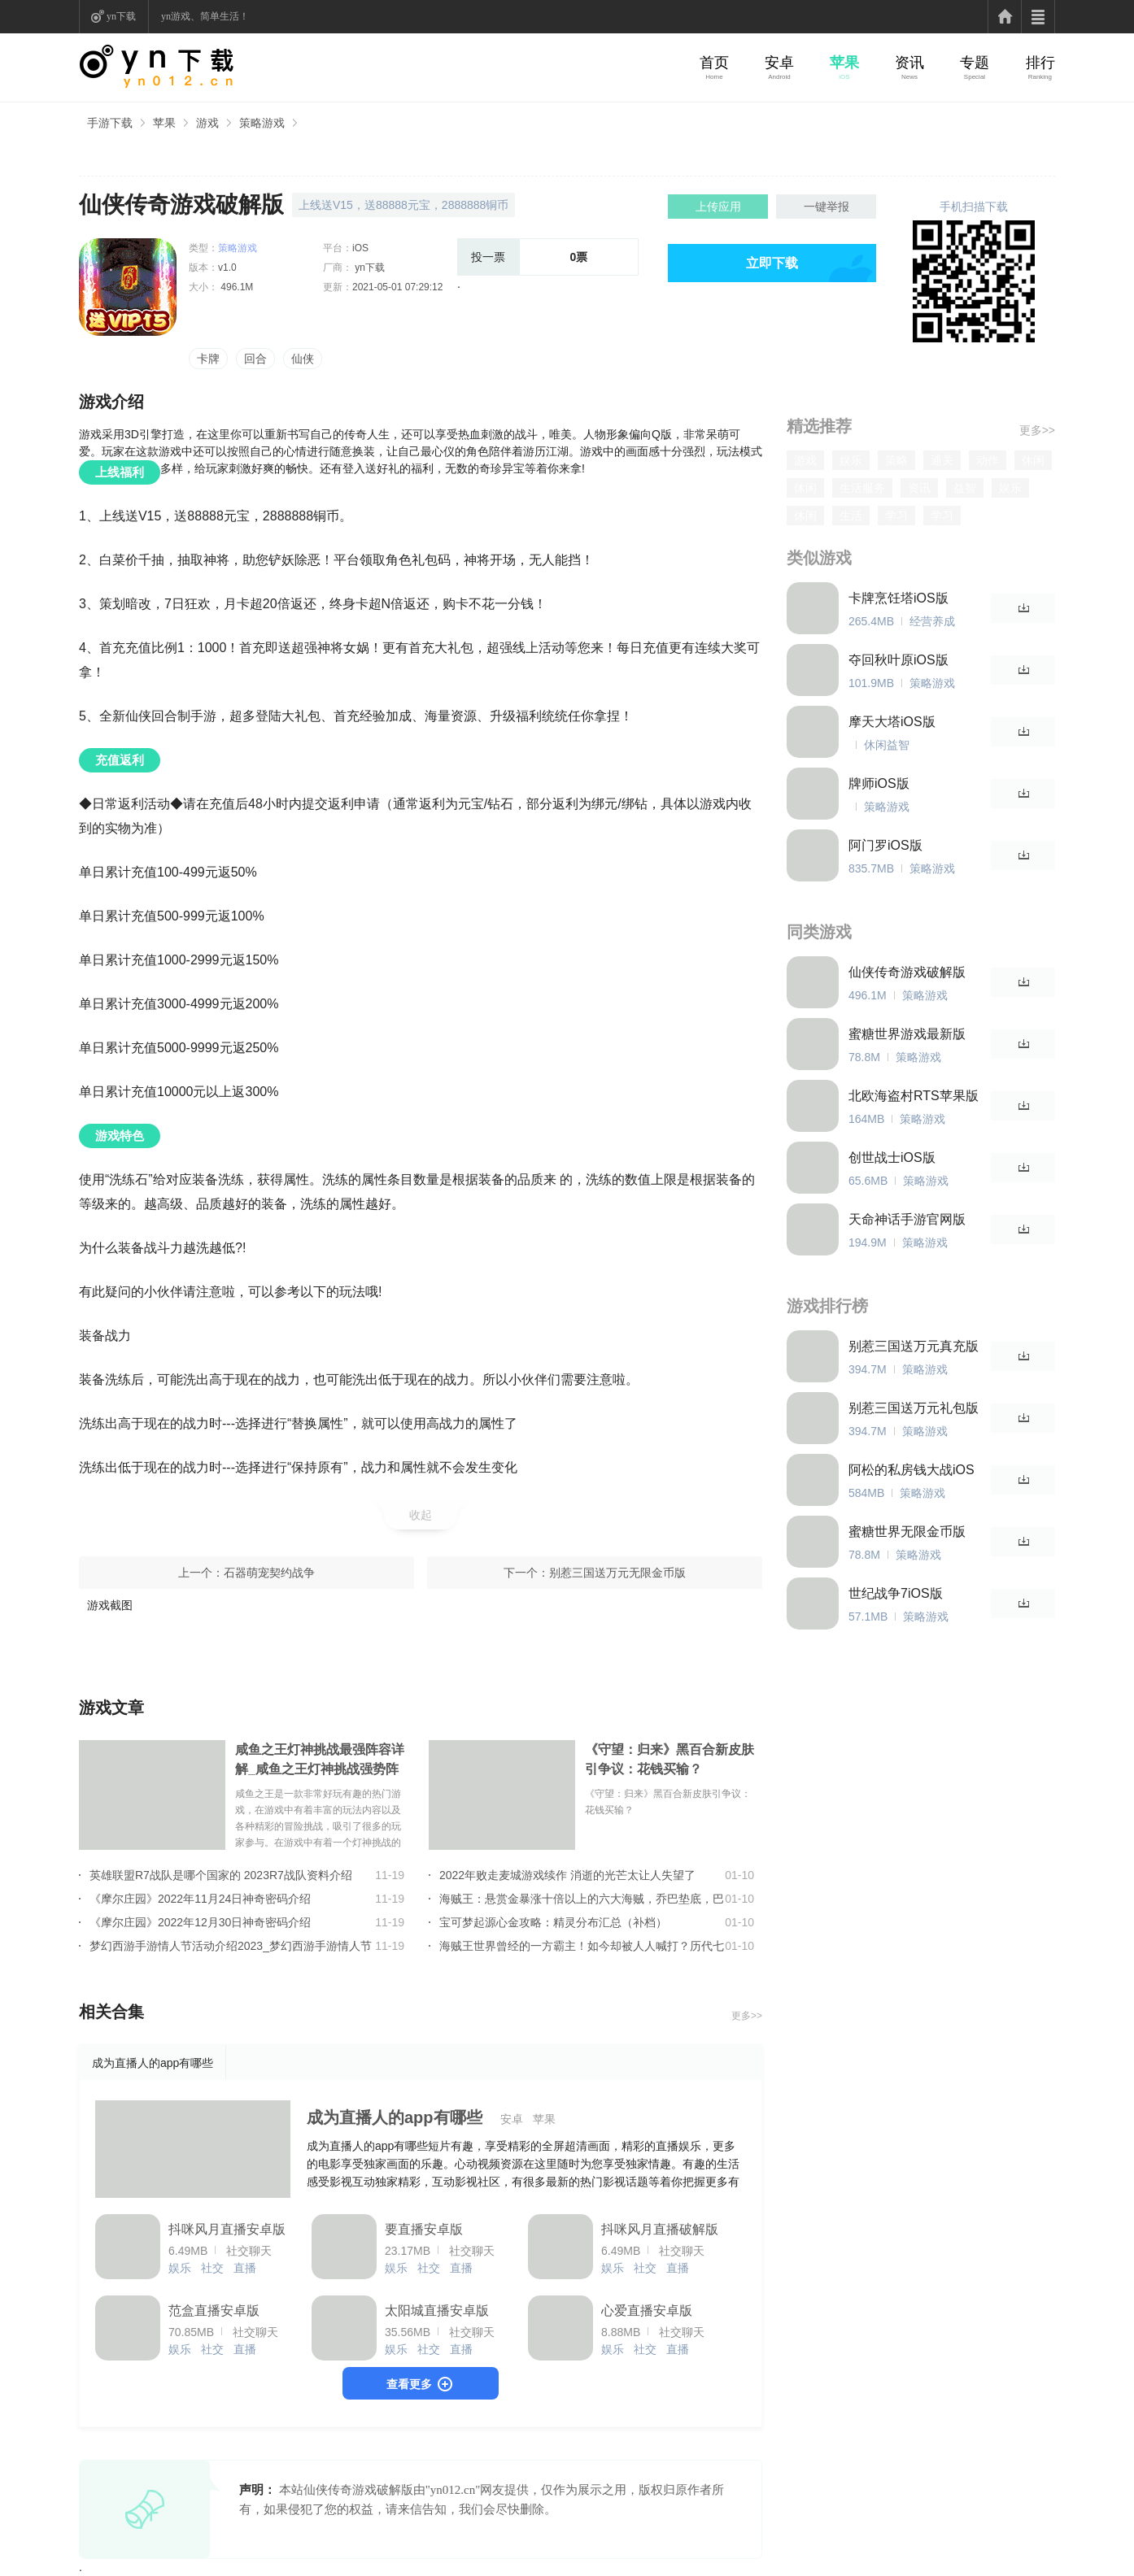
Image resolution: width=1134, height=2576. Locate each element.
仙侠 (302, 358)
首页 (714, 62)
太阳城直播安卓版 (437, 2310)
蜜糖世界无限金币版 (907, 1531)
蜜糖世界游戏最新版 (907, 1034)
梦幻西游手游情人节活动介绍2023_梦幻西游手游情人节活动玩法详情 (230, 1945)
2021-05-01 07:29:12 (397, 287)
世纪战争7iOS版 (895, 1593)
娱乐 (179, 2268)
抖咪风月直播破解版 (659, 2229)
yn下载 (121, 16)
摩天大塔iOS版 (892, 722)
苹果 (844, 62)
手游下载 (110, 122)
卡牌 (208, 358)
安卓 (779, 62)
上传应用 (718, 206)
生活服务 (862, 487)
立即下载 (772, 263)
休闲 (1033, 460)
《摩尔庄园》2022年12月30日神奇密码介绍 (200, 1922)
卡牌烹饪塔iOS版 (898, 598)
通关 (942, 460)
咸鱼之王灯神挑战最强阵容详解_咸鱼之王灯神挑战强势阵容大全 (319, 1761)
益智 (964, 487)
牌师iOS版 (878, 783)
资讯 (909, 62)
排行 (1040, 62)
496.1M (235, 287)
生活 (851, 515)
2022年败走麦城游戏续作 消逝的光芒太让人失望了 (567, 1875)
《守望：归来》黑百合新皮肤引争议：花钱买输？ (669, 1759)
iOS (360, 248)
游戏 (207, 122)
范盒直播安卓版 (214, 2310)
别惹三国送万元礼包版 (913, 1408)
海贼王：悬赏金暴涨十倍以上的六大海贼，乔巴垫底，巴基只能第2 (581, 1898)
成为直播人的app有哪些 (394, 2117)
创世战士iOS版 (892, 1157)
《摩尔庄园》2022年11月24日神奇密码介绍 (200, 1898)
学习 (896, 515)
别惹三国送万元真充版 (913, 1346)
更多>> (746, 2015)
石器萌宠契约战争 (269, 1572)
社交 (212, 2268)
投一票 (488, 256)
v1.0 (227, 267)
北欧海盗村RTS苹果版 (913, 1096)
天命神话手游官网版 (907, 1219)
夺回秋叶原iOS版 (898, 660)
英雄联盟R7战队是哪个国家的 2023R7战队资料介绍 (220, 1875)
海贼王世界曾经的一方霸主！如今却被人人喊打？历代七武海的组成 (581, 1945)
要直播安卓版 (424, 2229)
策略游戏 (262, 122)
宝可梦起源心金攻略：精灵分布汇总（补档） (553, 1922)
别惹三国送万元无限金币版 (617, 1572)
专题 (974, 62)
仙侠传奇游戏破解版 (907, 972)
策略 (896, 460)
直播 (244, 2268)
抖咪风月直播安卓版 (227, 2229)
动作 (987, 460)
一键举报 (826, 206)
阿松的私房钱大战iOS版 (911, 1470)
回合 (255, 358)
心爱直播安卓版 (646, 2310)
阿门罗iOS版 (885, 845)
